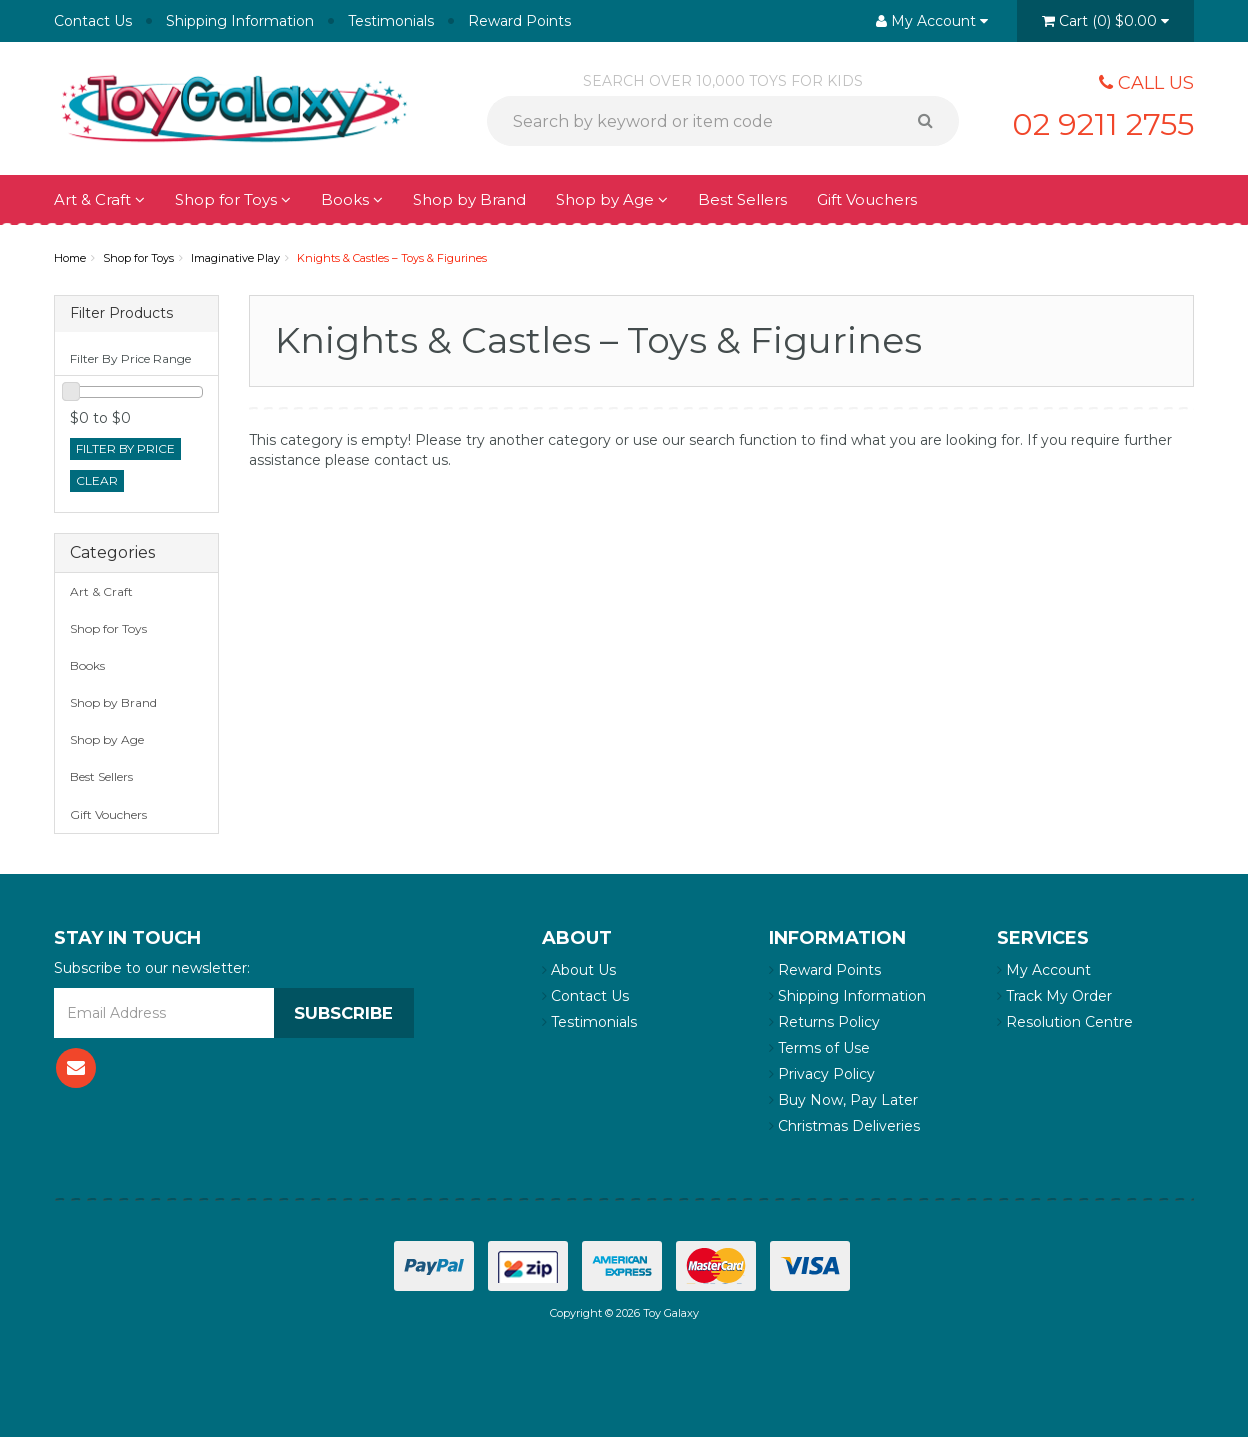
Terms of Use (819, 1048)
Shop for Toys (233, 199)
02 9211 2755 (1088, 122)
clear (97, 480)
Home (70, 258)
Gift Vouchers (867, 199)
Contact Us (93, 21)
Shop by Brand (469, 199)
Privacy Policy (822, 1074)
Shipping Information (240, 21)
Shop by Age (612, 199)
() (1105, 21)
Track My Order (1054, 996)
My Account (1044, 970)
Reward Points (519, 21)
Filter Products (121, 313)
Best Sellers (742, 199)
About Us (579, 970)
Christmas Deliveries (844, 1126)
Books (352, 199)
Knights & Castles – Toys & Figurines (392, 258)
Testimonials (391, 21)
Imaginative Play (235, 258)
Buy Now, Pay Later (843, 1100)
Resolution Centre (1065, 1022)
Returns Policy (824, 1022)
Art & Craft (99, 199)
